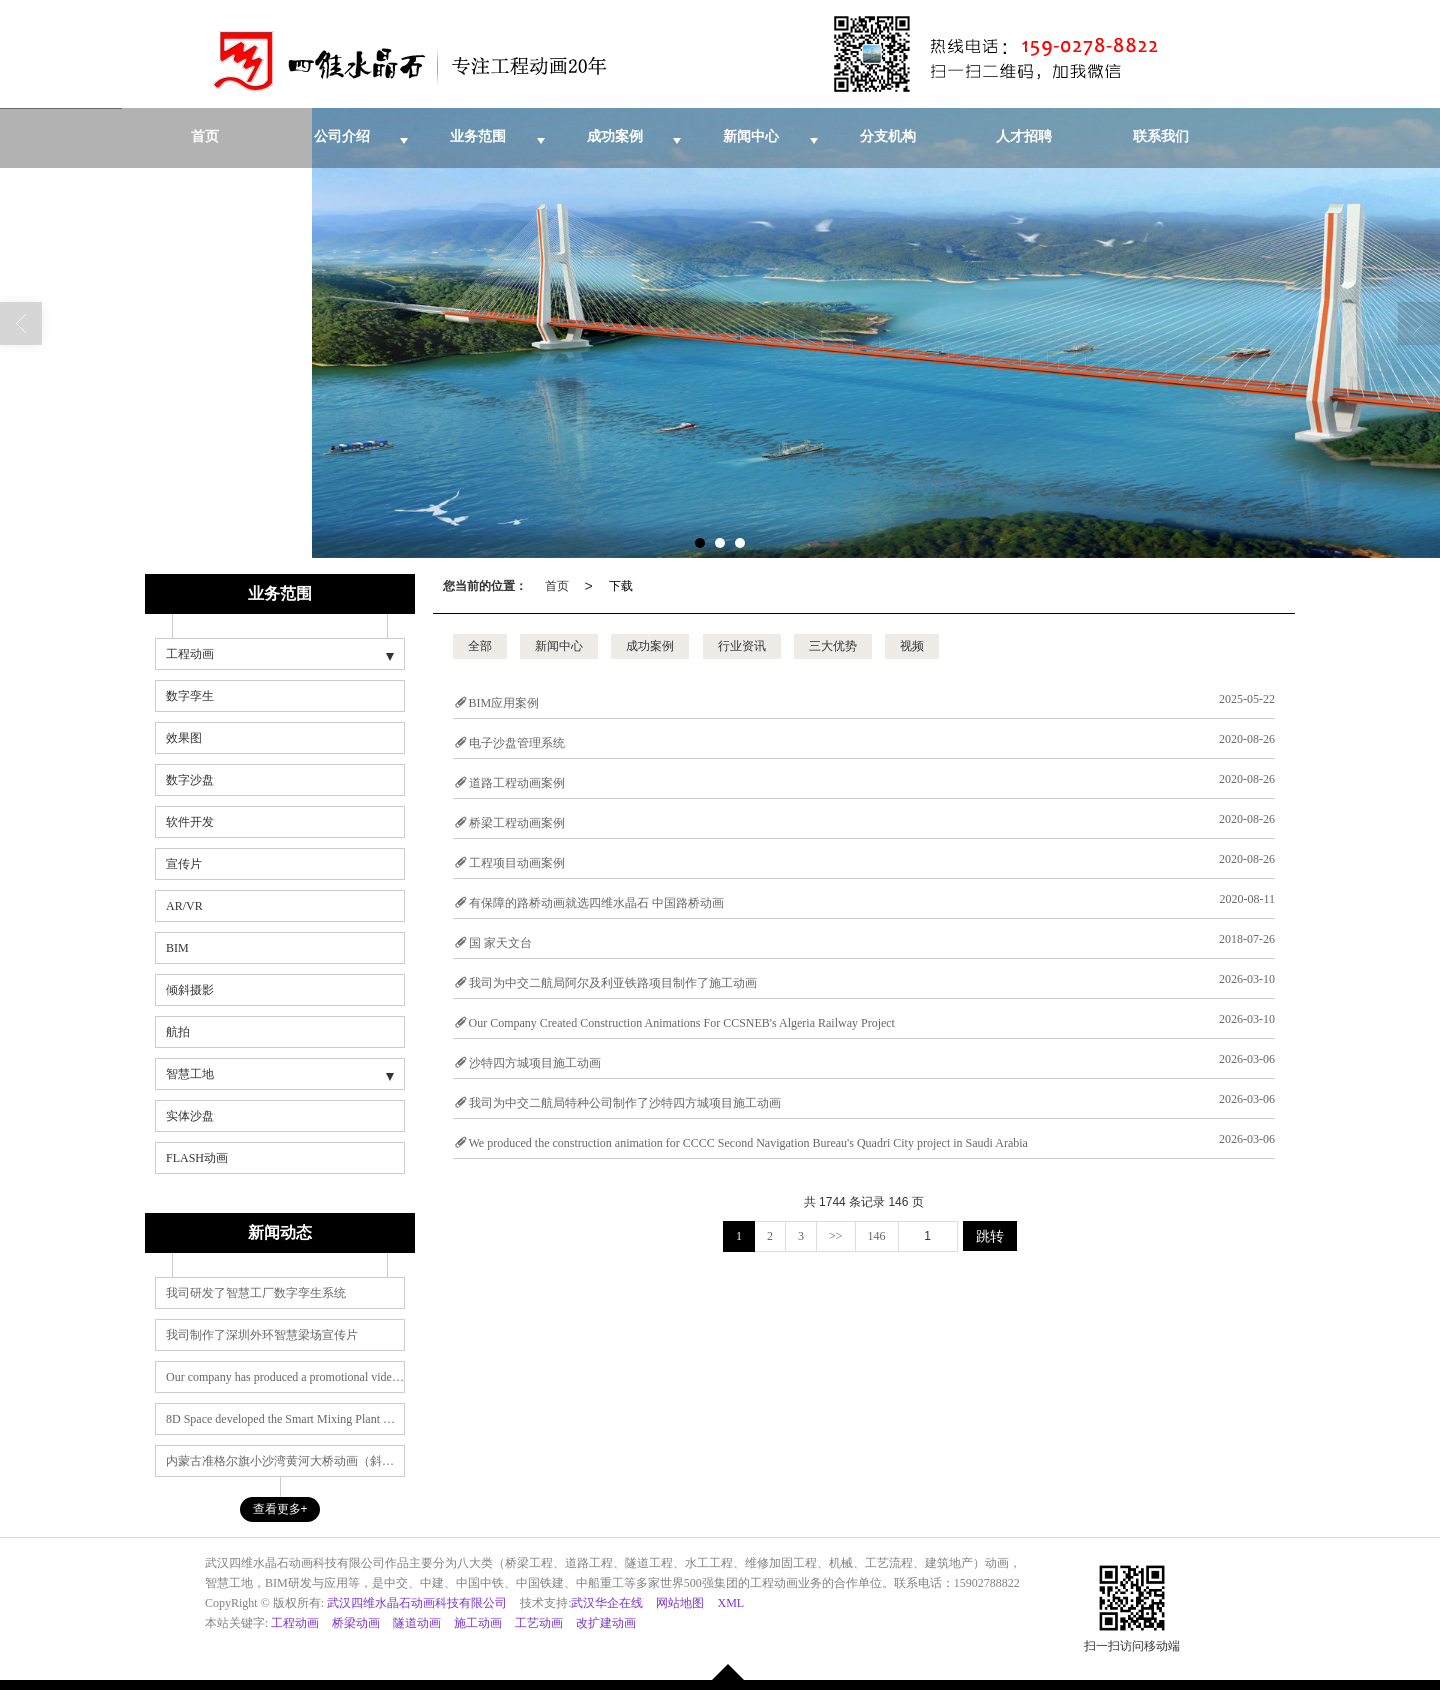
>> (836, 1236)
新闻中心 (559, 646)
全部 (480, 646)
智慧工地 (190, 1074)
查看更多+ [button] (280, 1509)
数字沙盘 (190, 780)
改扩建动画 (606, 1623)
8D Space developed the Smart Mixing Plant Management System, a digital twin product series (285, 1419)
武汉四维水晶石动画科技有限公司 (417, 1603)
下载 (621, 586)
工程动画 (190, 654)
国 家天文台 (500, 943)
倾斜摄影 (190, 990)
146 (877, 1236)
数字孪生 (190, 696)
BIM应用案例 (504, 703)
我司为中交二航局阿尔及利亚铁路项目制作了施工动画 (613, 983)
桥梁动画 (356, 1623)
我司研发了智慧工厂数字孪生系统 (256, 1293)
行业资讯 (742, 646)
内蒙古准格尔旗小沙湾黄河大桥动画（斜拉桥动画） (285, 1461)
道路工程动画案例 (517, 783)
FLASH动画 (197, 1158)
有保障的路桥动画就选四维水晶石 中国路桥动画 (596, 903)
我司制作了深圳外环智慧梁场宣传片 (262, 1335)
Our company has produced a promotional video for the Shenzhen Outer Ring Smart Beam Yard (285, 1377)
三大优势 (833, 646)
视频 (912, 646)
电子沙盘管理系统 (517, 743)
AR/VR (184, 906)
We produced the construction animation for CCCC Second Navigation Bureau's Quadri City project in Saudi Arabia (748, 1143)
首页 (557, 586)
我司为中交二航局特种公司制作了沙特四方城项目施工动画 (625, 1103)
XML (730, 1603)
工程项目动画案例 (517, 863)
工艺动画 (539, 1623)
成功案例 (650, 646)
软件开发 (190, 822)
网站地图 (680, 1603)
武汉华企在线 (607, 1603)
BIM (177, 948)
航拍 (178, 1032)
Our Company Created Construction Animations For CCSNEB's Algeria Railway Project (682, 1023)
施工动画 (478, 1623)
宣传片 (184, 864)
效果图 (184, 738)
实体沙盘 (190, 1116)
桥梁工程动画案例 (517, 823)
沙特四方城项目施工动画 (535, 1063)
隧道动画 (417, 1623)
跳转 (990, 1236)
